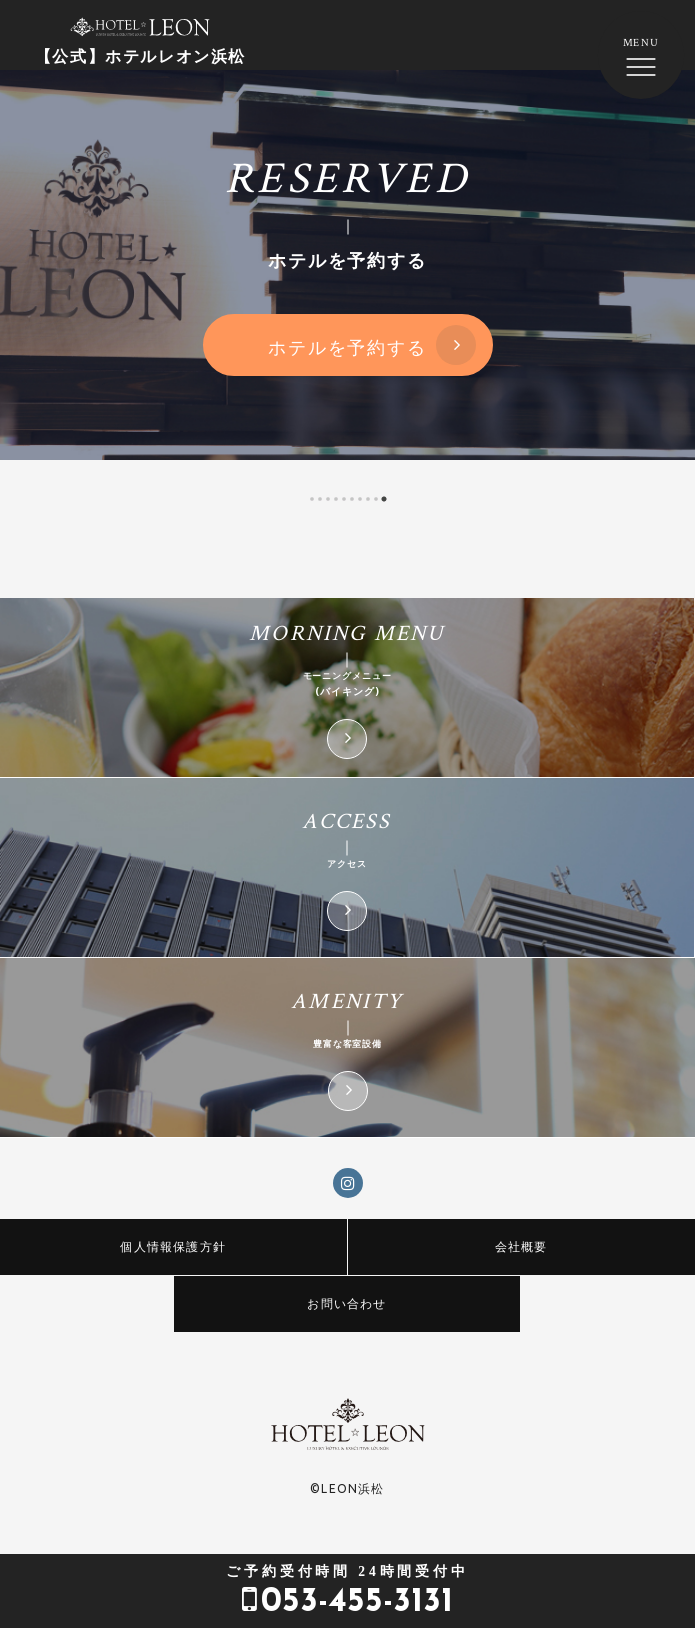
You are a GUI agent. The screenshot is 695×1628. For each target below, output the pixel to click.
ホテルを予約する (347, 347)
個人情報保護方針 (173, 1246)
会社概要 (521, 1246)
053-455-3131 (347, 1591)
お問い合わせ (346, 1303)
